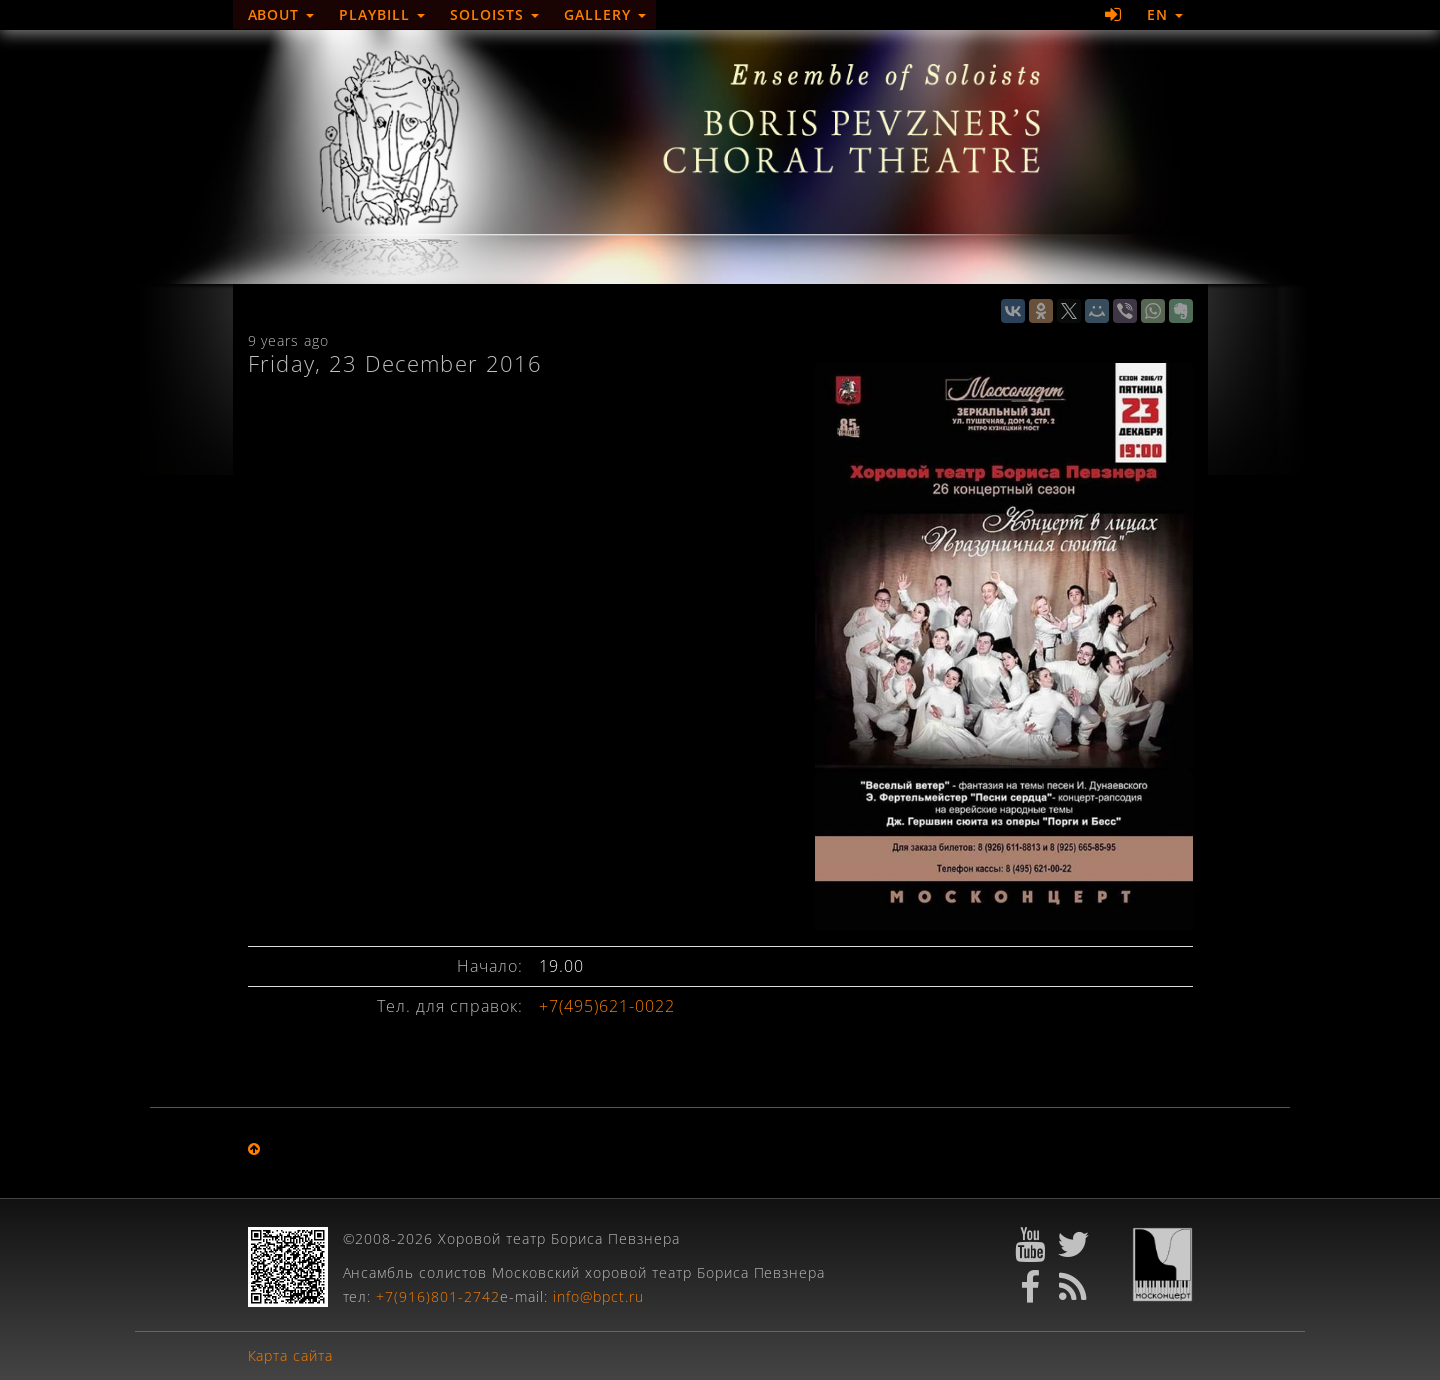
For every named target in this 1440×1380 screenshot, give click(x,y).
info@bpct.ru (598, 1296)
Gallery (605, 14)
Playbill (382, 14)
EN (1165, 14)
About (281, 14)
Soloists (494, 14)
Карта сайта (291, 1355)
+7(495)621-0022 (607, 1006)
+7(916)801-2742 (438, 1296)
